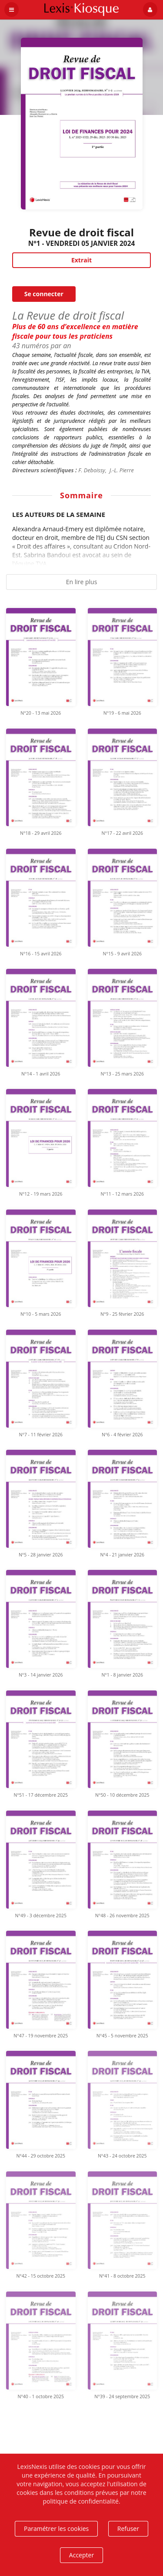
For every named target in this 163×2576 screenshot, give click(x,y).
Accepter (81, 2555)
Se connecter (43, 294)
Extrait (81, 260)
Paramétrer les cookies (56, 2528)
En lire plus (81, 582)
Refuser (128, 2528)
